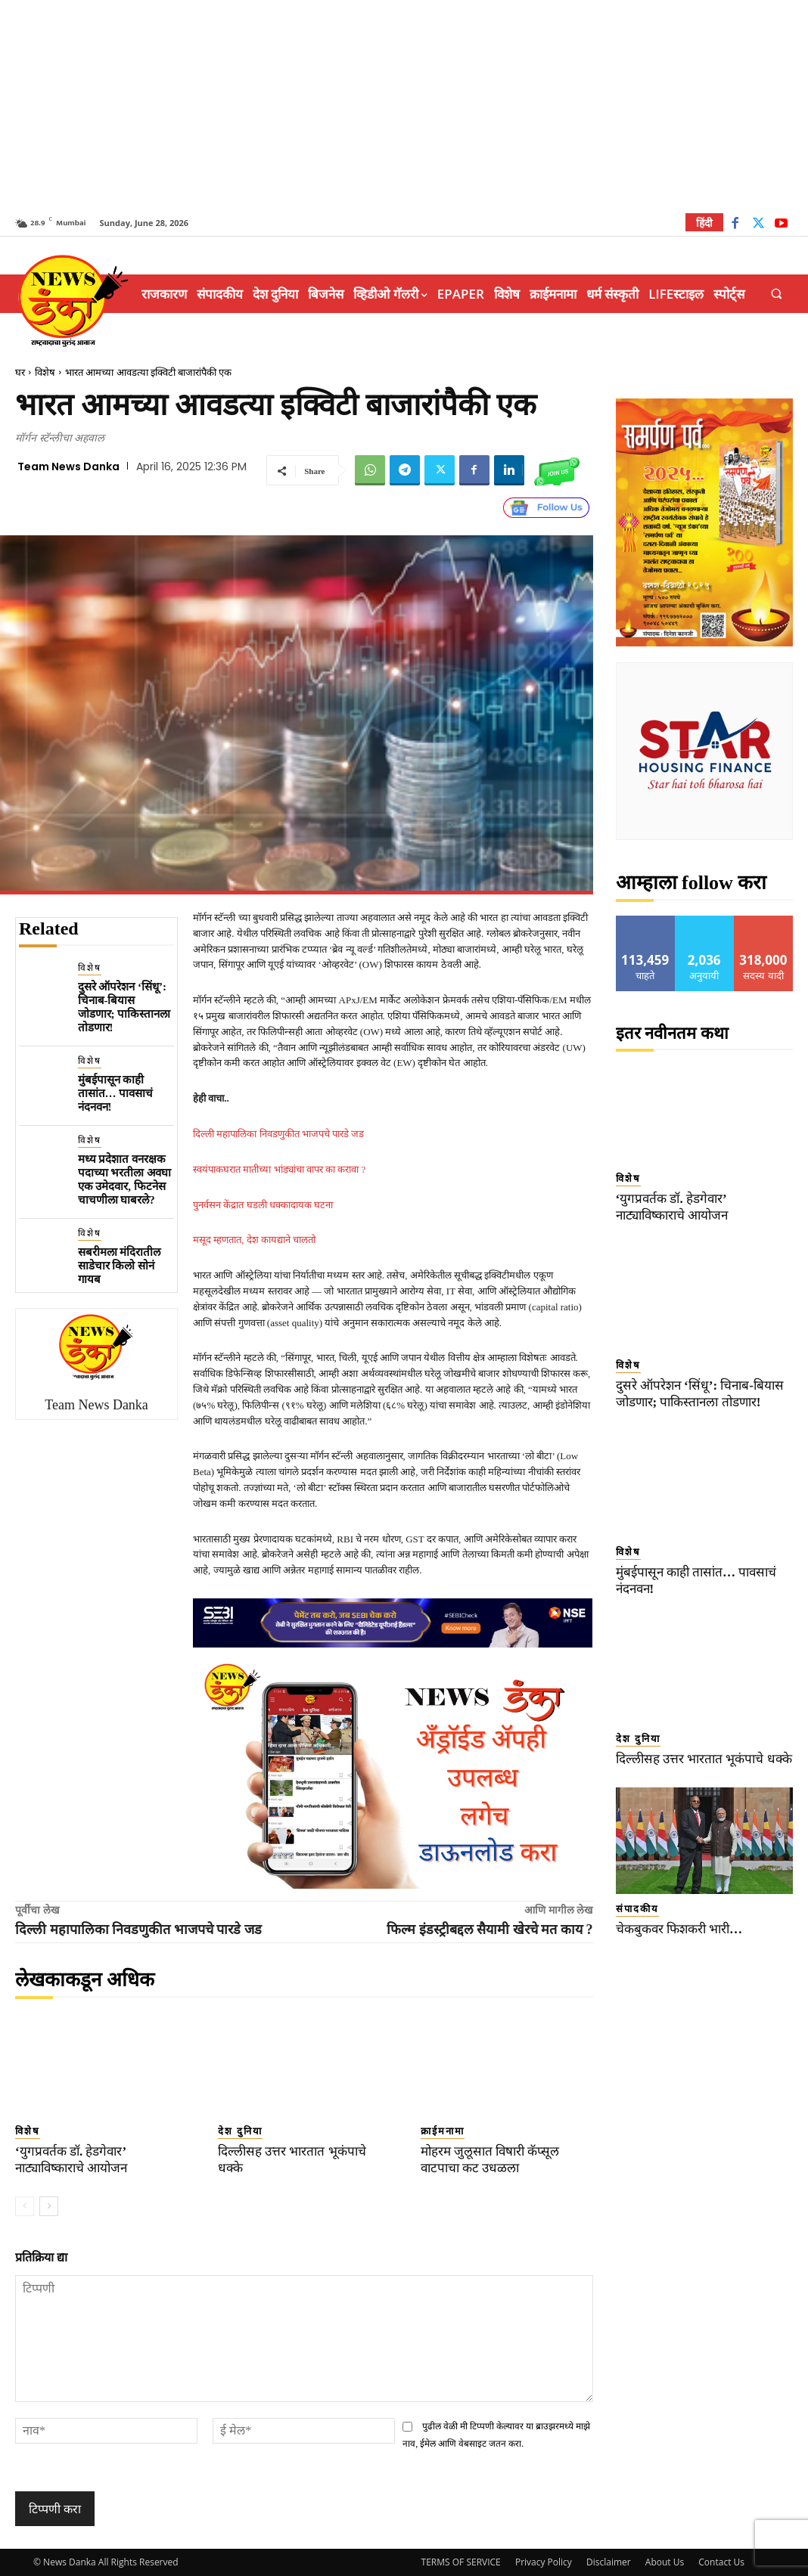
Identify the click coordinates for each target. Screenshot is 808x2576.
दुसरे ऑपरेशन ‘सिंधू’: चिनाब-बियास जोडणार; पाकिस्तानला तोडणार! (124, 1007)
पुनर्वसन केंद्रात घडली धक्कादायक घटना (263, 1205)
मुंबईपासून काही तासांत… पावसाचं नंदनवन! (116, 1093)
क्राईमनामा (443, 2131)
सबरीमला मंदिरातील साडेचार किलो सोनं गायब (119, 1265)
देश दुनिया (240, 2131)
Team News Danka (68, 466)
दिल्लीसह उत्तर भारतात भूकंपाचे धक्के (703, 1759)
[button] (776, 293)
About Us (664, 2562)
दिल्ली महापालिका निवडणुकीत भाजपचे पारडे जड (278, 1133)
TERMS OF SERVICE (461, 2562)
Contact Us (721, 2562)
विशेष (45, 372)
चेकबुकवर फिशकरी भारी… (679, 1929)
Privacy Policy (543, 2562)
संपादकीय (637, 1908)
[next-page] (48, 2206)
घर (20, 372)
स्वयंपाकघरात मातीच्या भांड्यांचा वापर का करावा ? (279, 1169)
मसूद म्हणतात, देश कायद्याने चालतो (254, 1239)
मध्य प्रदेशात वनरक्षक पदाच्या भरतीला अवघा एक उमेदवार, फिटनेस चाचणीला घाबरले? (125, 1179)
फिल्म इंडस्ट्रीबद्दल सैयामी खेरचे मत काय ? (489, 1929)
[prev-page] (24, 2206)
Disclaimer (608, 2562)
